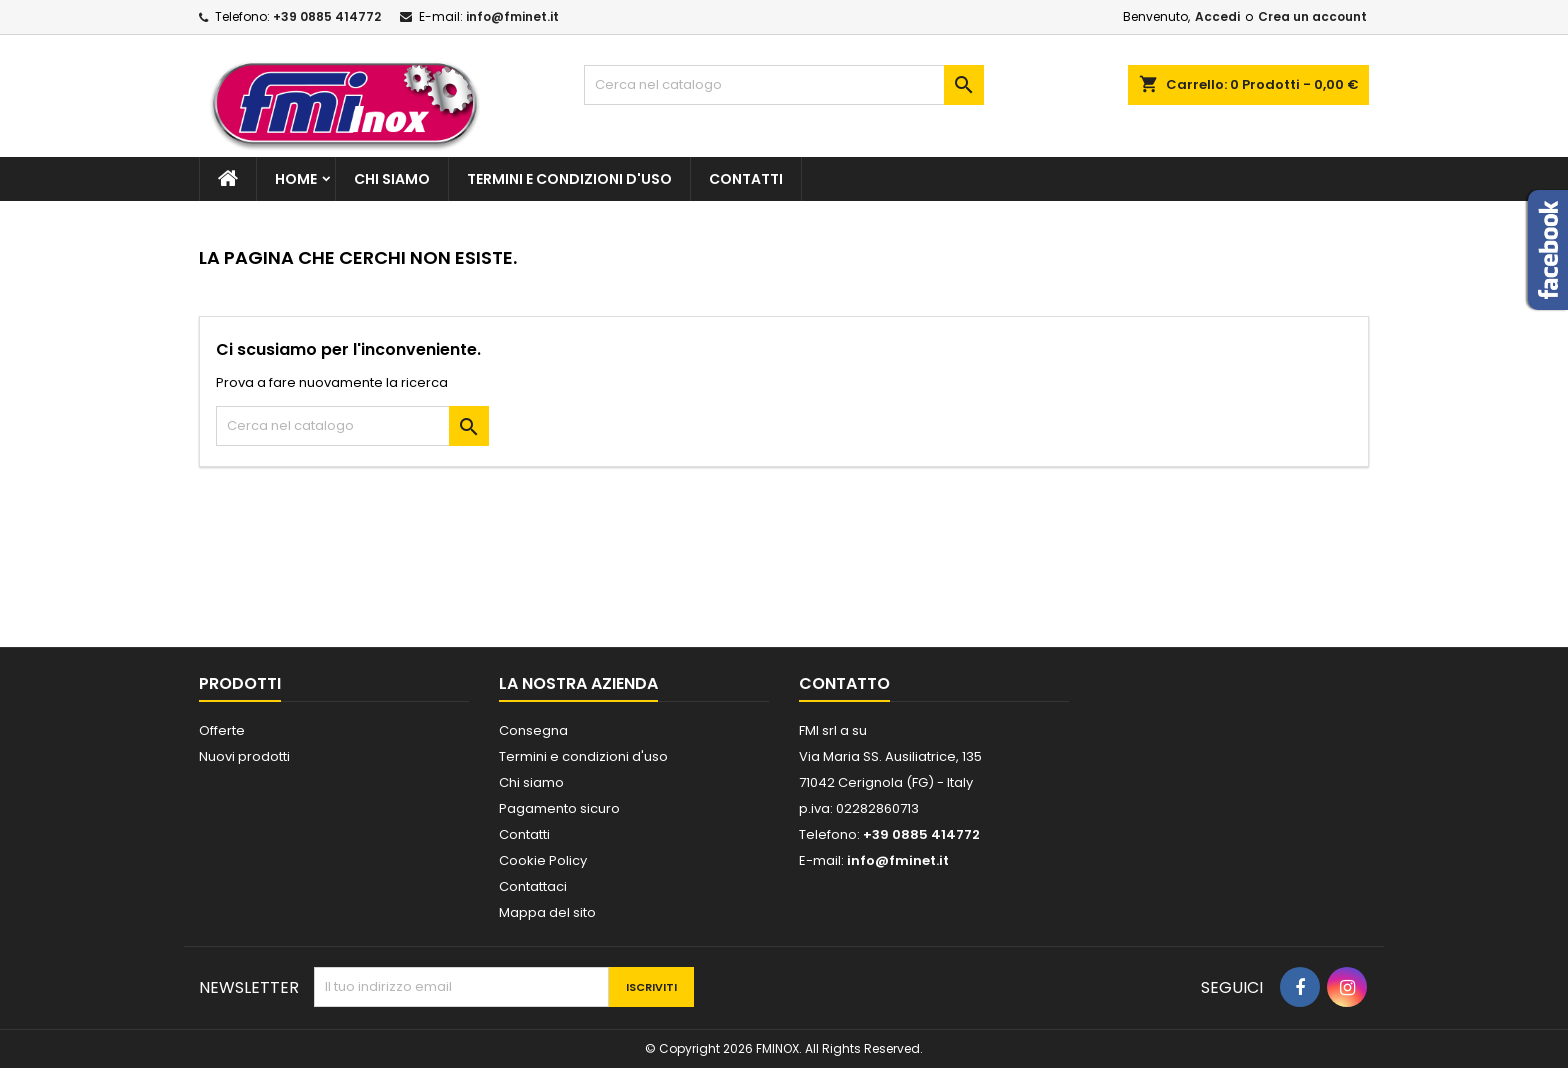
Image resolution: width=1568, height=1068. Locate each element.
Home (296, 179)
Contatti (746, 179)
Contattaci (533, 886)
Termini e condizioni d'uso (569, 179)
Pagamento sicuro (559, 808)
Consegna (533, 730)
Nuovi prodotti (244, 756)
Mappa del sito (547, 912)
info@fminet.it (512, 16)
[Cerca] (784, 85)
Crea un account (1312, 16)
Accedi (1217, 16)
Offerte (222, 730)
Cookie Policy (543, 860)
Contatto (844, 683)
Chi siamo (392, 179)
